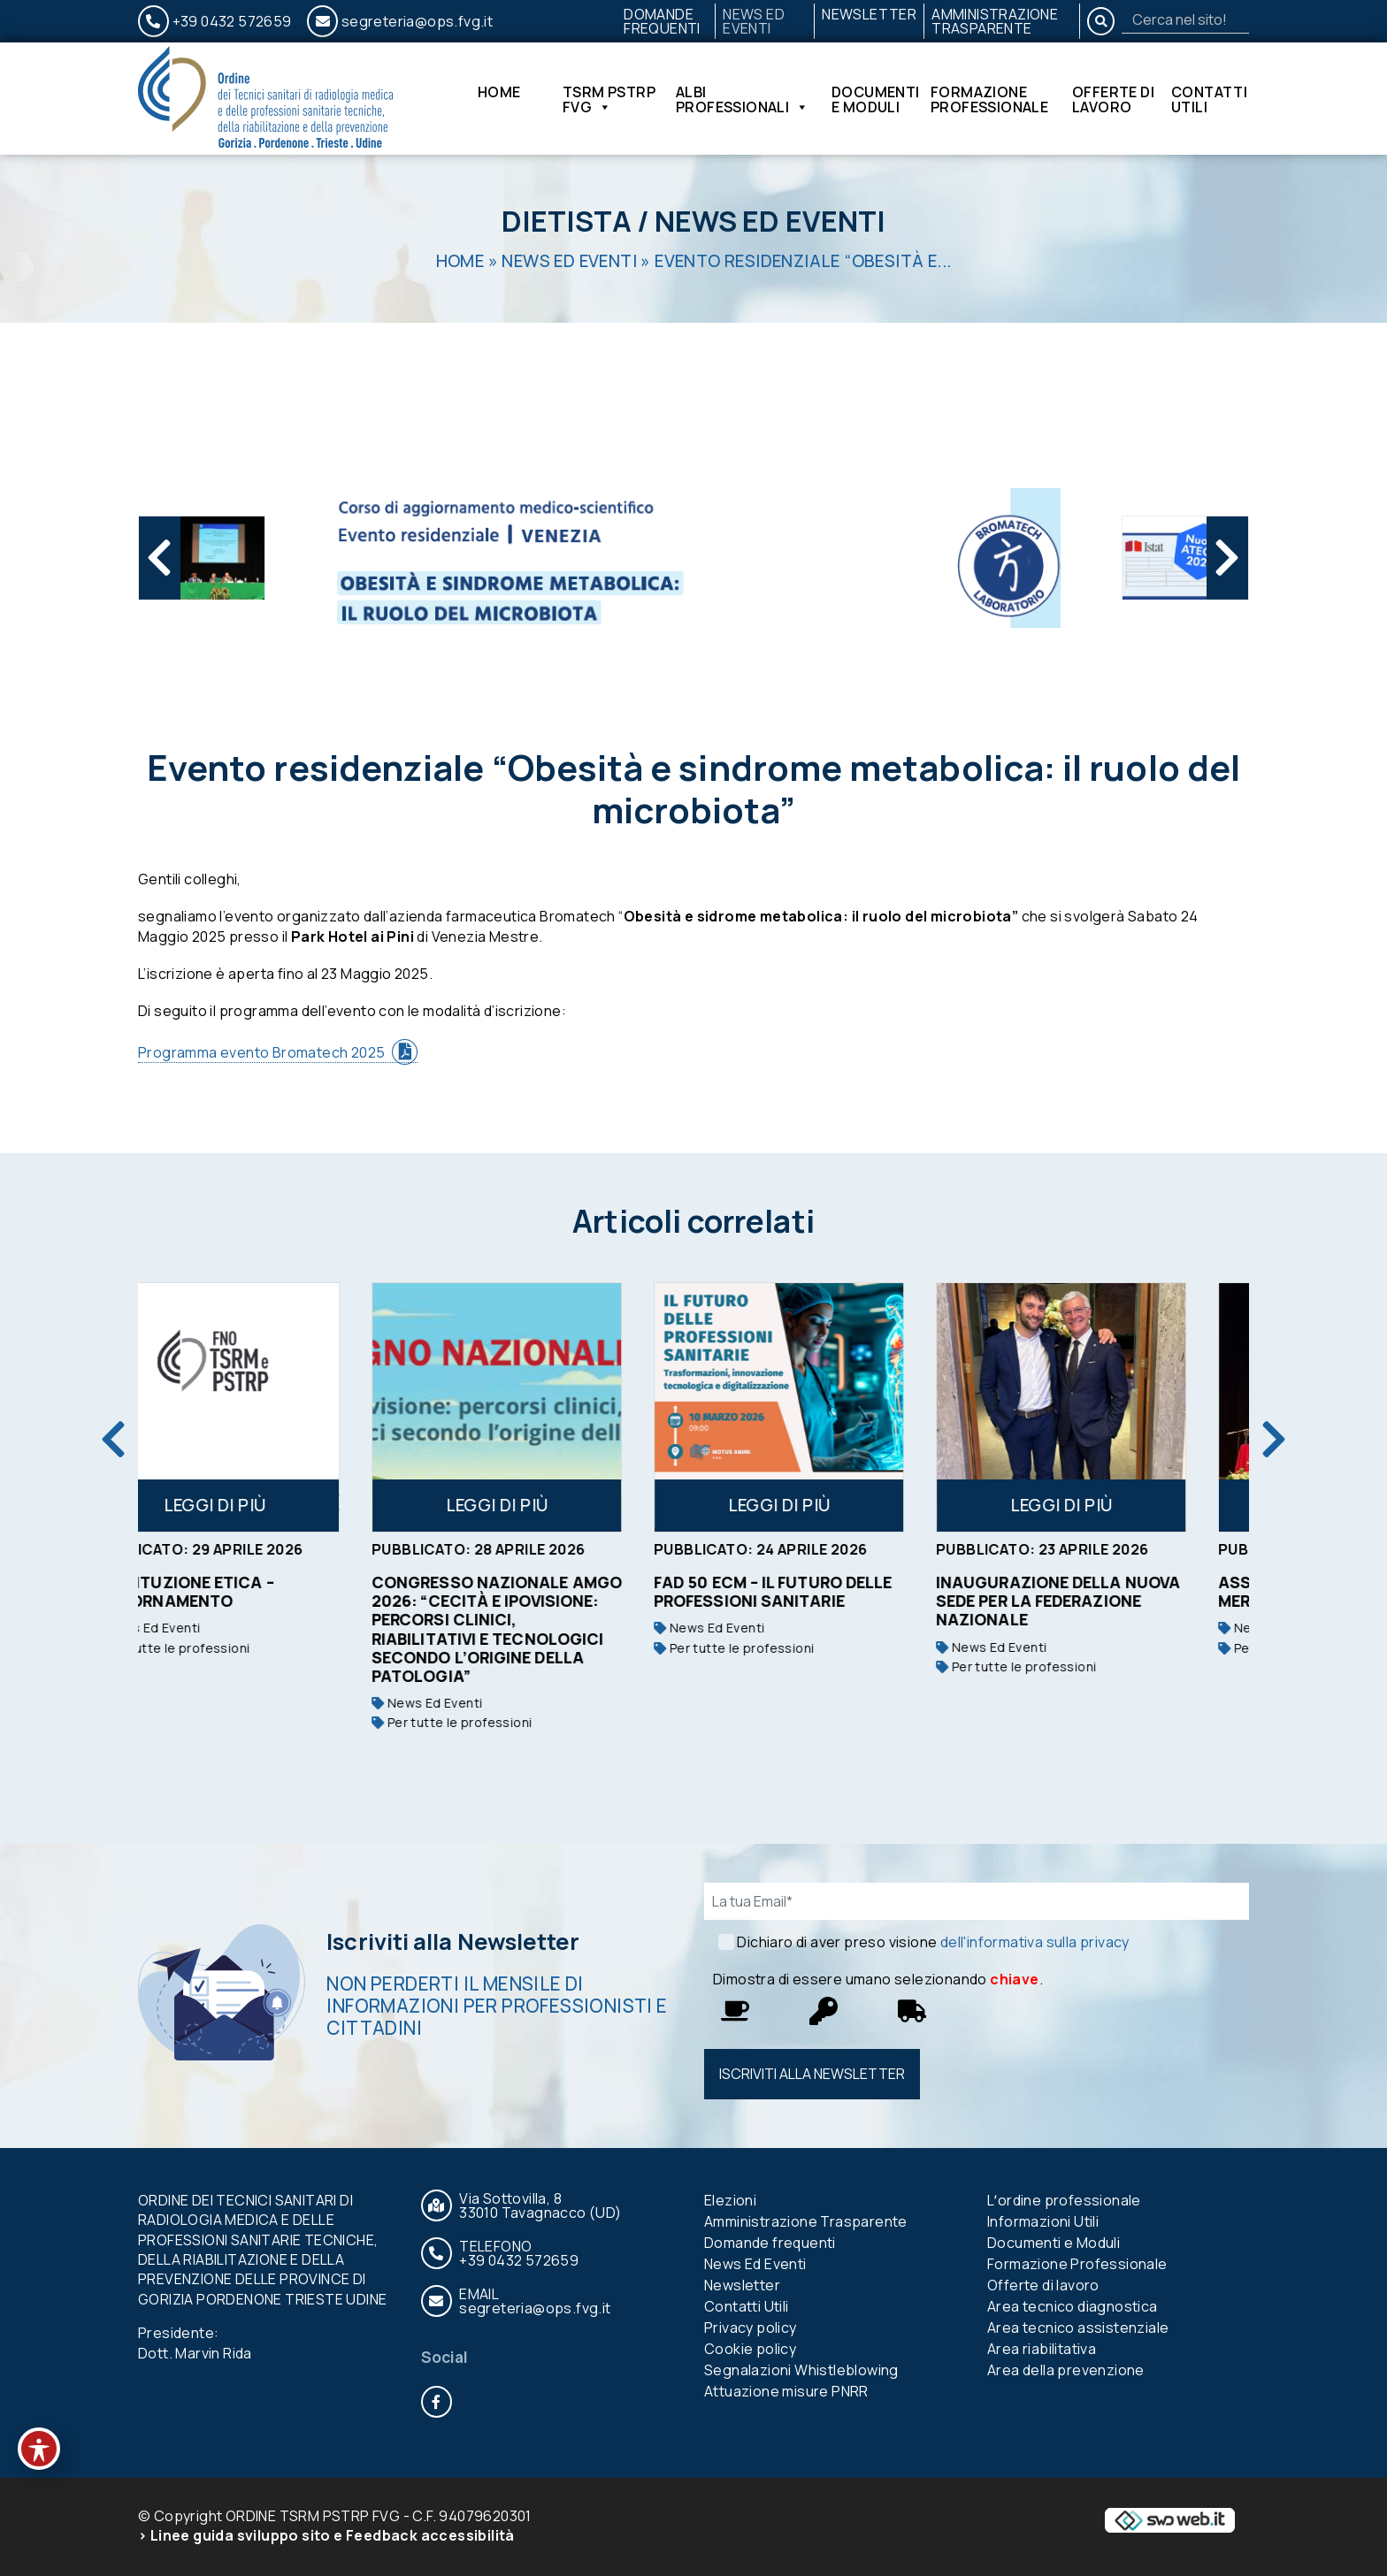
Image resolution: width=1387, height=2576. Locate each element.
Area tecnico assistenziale (1078, 2327)
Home (499, 93)
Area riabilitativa (1041, 2348)
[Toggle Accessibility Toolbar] (39, 2448)
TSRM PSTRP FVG (609, 99)
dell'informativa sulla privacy (1035, 1942)
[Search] (1185, 19)
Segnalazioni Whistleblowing (801, 2370)
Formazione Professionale (989, 99)
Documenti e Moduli (875, 99)
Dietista (567, 221)
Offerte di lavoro (1113, 99)
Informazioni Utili (1043, 2221)
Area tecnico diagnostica (1072, 2306)
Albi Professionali (742, 99)
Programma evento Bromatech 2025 (261, 1052)
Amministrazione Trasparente (994, 21)
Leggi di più (270, 1505)
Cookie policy (750, 2348)
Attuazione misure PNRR (786, 2391)
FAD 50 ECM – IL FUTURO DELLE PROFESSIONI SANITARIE (828, 1591)
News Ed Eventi (754, 21)
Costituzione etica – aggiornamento (237, 1591)
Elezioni (730, 2200)
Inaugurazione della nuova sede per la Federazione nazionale (1114, 1600)
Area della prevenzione (1066, 2370)
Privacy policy (750, 2327)
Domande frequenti (662, 21)
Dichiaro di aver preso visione (933, 1942)
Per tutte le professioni (225, 1648)
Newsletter (869, 14)
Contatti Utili (1209, 99)
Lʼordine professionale (1064, 2200)
